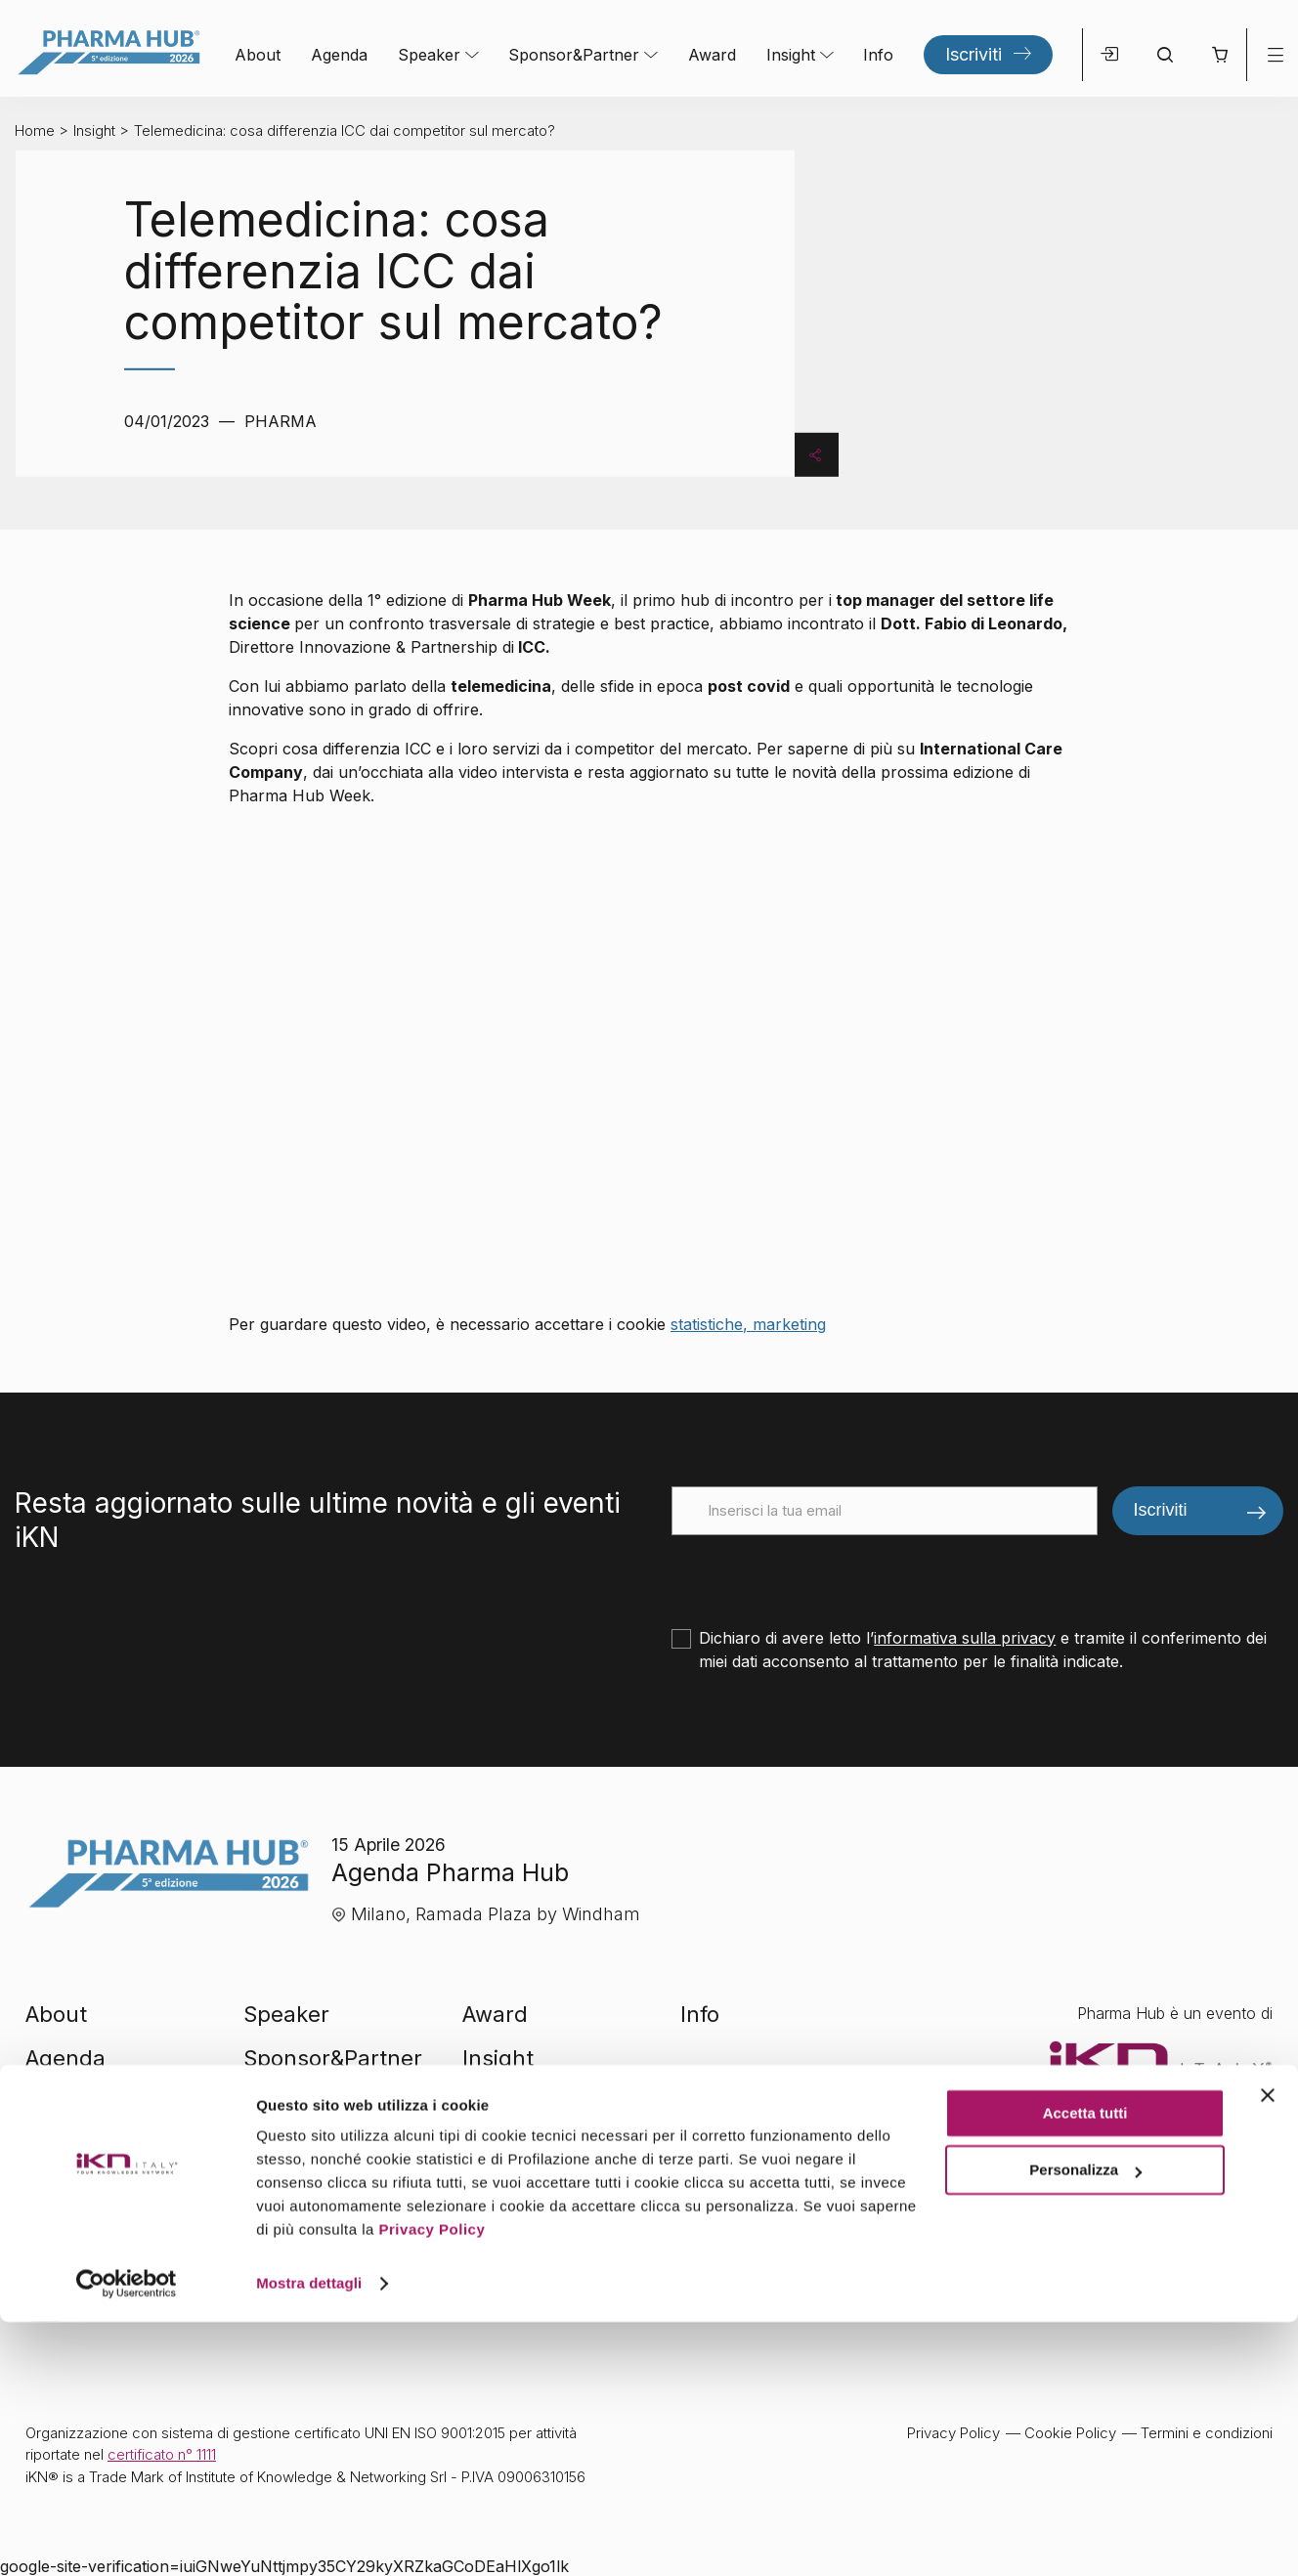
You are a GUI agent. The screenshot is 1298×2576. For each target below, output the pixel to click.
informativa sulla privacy (965, 1638)
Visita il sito (1144, 2164)
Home (35, 130)
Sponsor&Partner (573, 54)
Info (878, 54)
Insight (790, 54)
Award (712, 54)
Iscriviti (973, 54)
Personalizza (1085, 2424)
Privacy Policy (432, 2483)
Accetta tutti (1085, 2367)
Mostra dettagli (309, 2537)
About (258, 54)
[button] (1219, 54)
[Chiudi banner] (1268, 2349)
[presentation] (820, 1573)
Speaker (429, 54)
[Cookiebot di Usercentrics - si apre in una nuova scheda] (126, 2538)
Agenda (339, 54)
